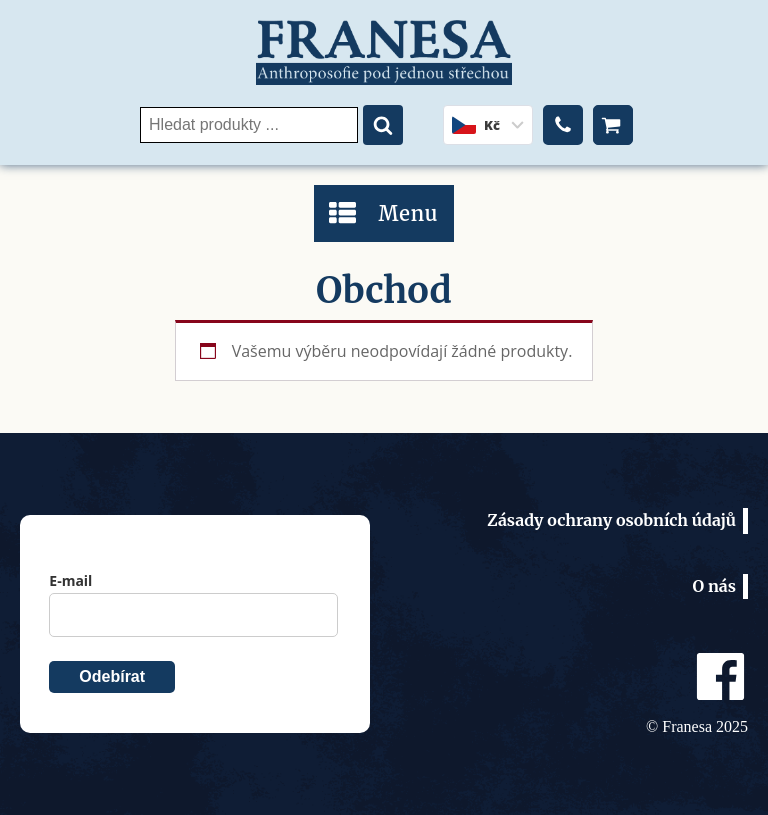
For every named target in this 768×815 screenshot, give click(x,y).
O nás (714, 586)
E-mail (70, 580)
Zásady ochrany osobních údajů (611, 520)
